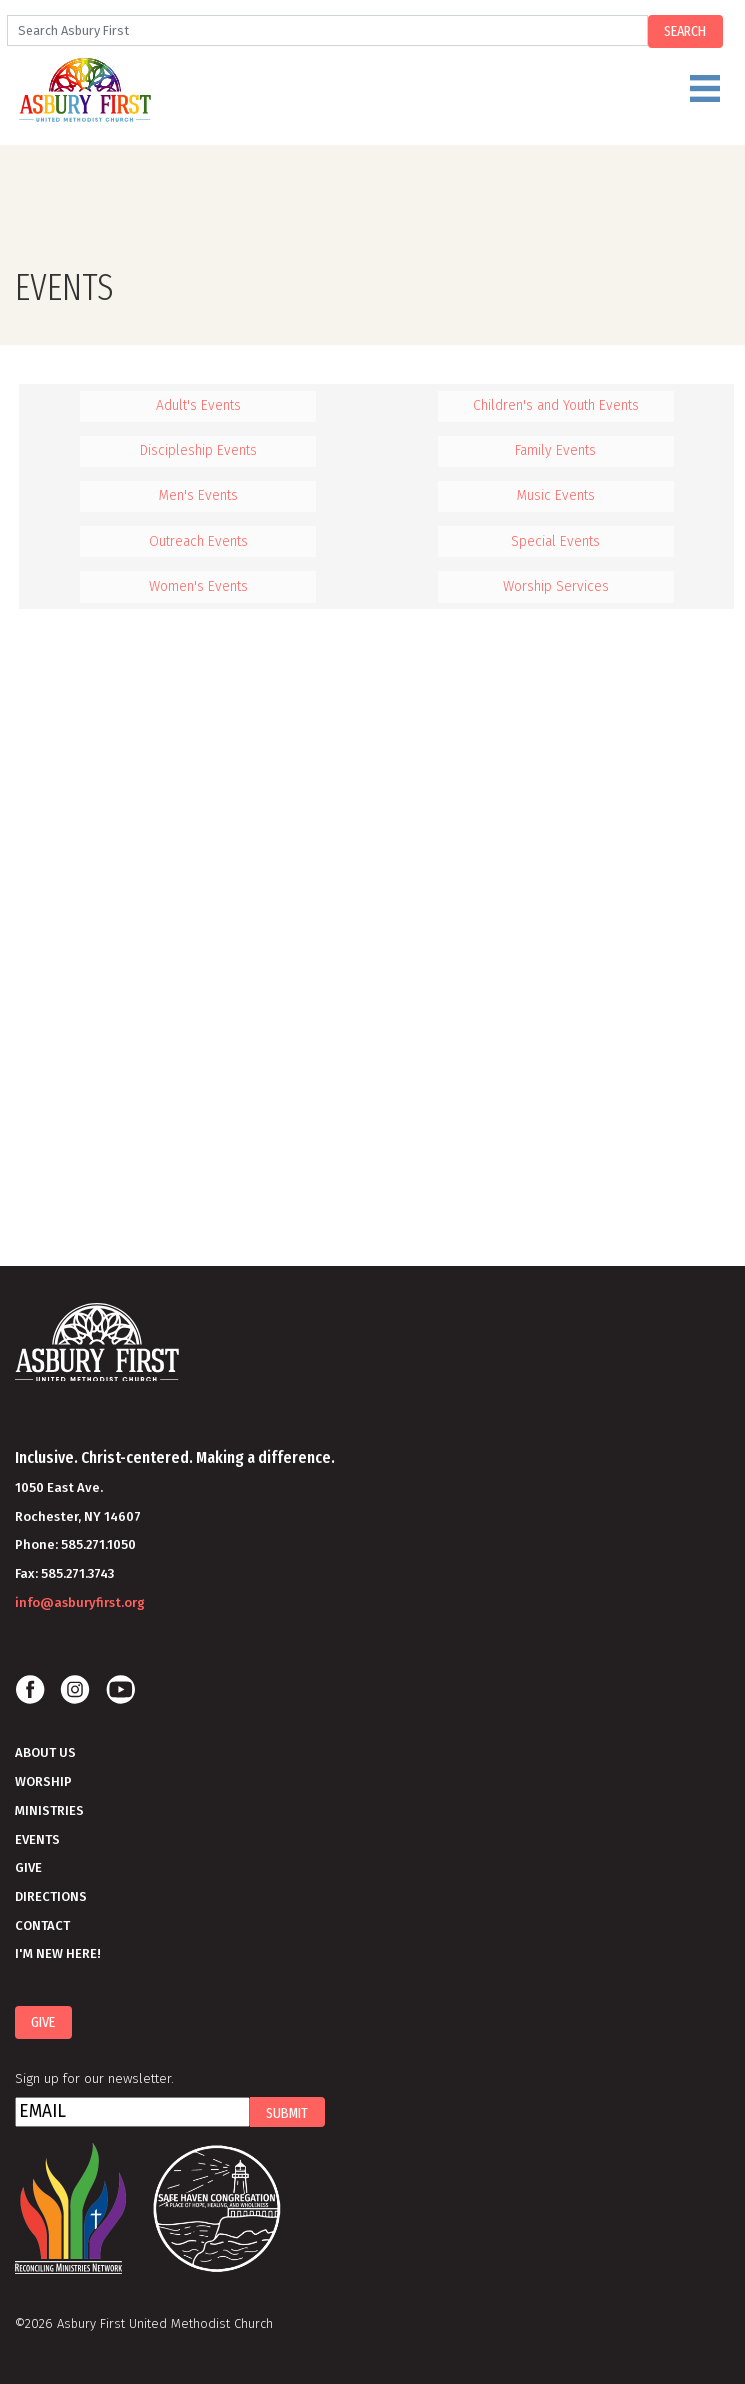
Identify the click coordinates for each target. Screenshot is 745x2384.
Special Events (555, 541)
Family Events (555, 450)
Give (28, 1867)
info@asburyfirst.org (80, 1602)
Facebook (30, 1690)
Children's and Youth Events (556, 405)
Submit (287, 2113)
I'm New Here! (58, 1953)
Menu (416, 97)
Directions (51, 1896)
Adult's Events (198, 405)
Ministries (49, 1810)
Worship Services (556, 586)
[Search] (327, 30)
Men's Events (198, 495)
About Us (45, 1752)
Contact (42, 1925)
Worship (43, 1781)
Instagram (75, 1690)
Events (37, 1839)
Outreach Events (198, 541)
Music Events (556, 495)
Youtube (120, 1690)
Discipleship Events (198, 450)
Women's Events (198, 586)
